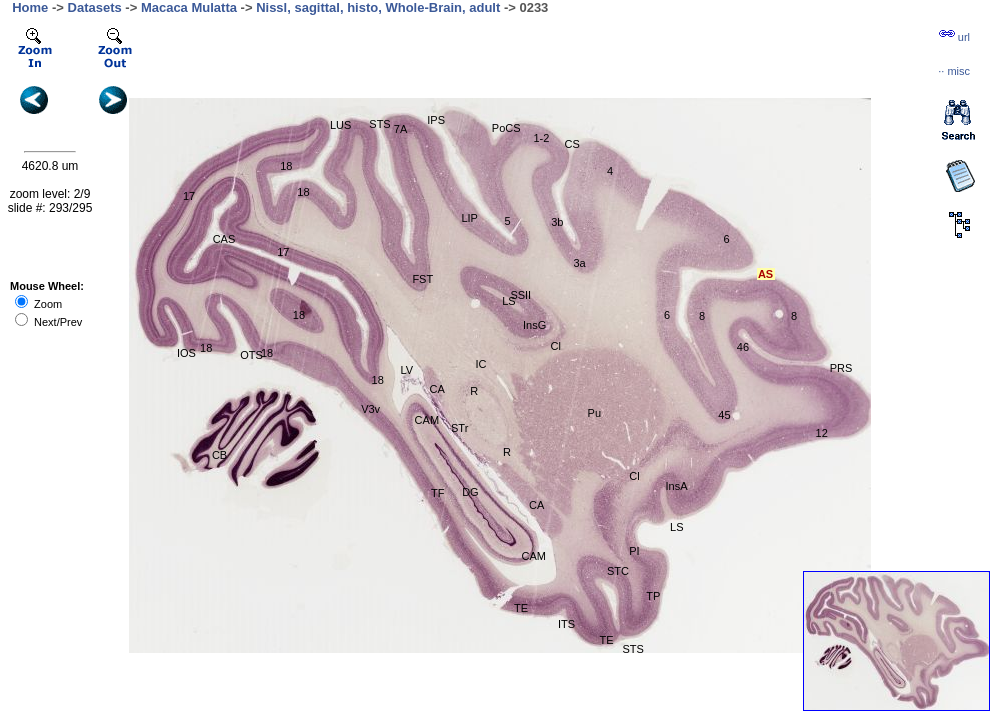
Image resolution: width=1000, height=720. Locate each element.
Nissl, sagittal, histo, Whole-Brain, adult (378, 7)
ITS (566, 624)
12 (822, 433)
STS (379, 124)
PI (634, 551)
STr (459, 428)
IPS (436, 120)
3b (557, 222)
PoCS (506, 128)
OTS (251, 355)
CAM (427, 420)
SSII (520, 295)
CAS (224, 239)
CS (572, 144)
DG (470, 492)
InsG (534, 325)
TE (521, 608)
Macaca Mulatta (189, 7)
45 (724, 415)
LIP (469, 218)
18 (378, 380)
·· (954, 71)
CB (219, 455)
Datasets (95, 7)
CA (536, 505)
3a (580, 263)
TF (437, 493)
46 (743, 347)
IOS (186, 353)
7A (400, 129)
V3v (370, 409)
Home (30, 7)
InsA (677, 486)
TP (653, 596)
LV (407, 370)
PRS (841, 368)
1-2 (541, 138)
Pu (594, 413)
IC (480, 364)
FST (422, 279)
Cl (634, 476)
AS (765, 274)
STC (618, 571)
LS (676, 527)
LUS (340, 125)
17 (189, 196)
